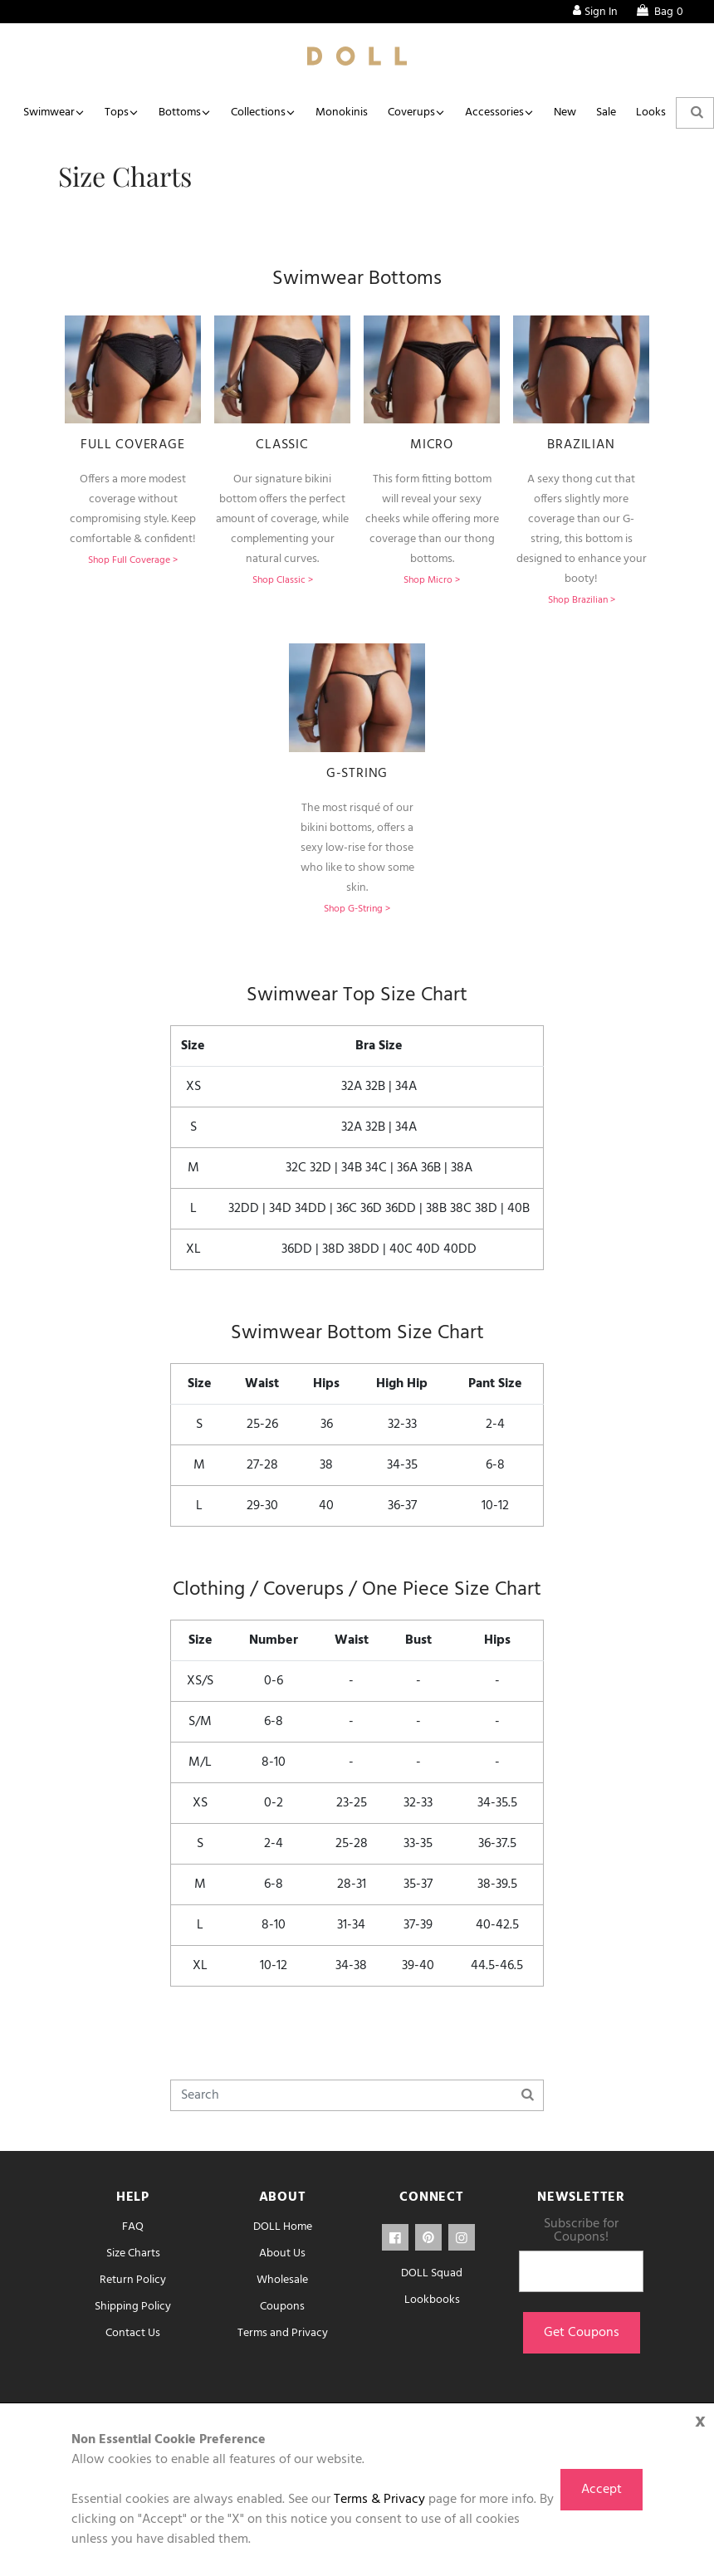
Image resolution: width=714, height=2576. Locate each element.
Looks (651, 112)
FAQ (133, 2226)
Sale (606, 112)
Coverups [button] (411, 112)
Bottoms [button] (180, 112)
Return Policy (133, 2280)
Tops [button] (117, 112)
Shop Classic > (282, 580)
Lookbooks (432, 2300)
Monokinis (341, 112)
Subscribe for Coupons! (581, 2230)
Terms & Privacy (379, 2499)
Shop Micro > (431, 580)
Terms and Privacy (282, 2333)
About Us (282, 2253)
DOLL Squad (431, 2273)
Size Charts (133, 2253)
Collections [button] (258, 112)
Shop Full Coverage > (133, 560)
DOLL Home (282, 2226)
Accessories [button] (494, 112)
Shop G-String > (357, 909)
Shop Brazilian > (581, 600)
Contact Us (132, 2333)
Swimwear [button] (49, 112)
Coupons (282, 2306)
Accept (601, 2489)
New (565, 112)
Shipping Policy (133, 2306)
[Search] (357, 2095)
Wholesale (282, 2280)
